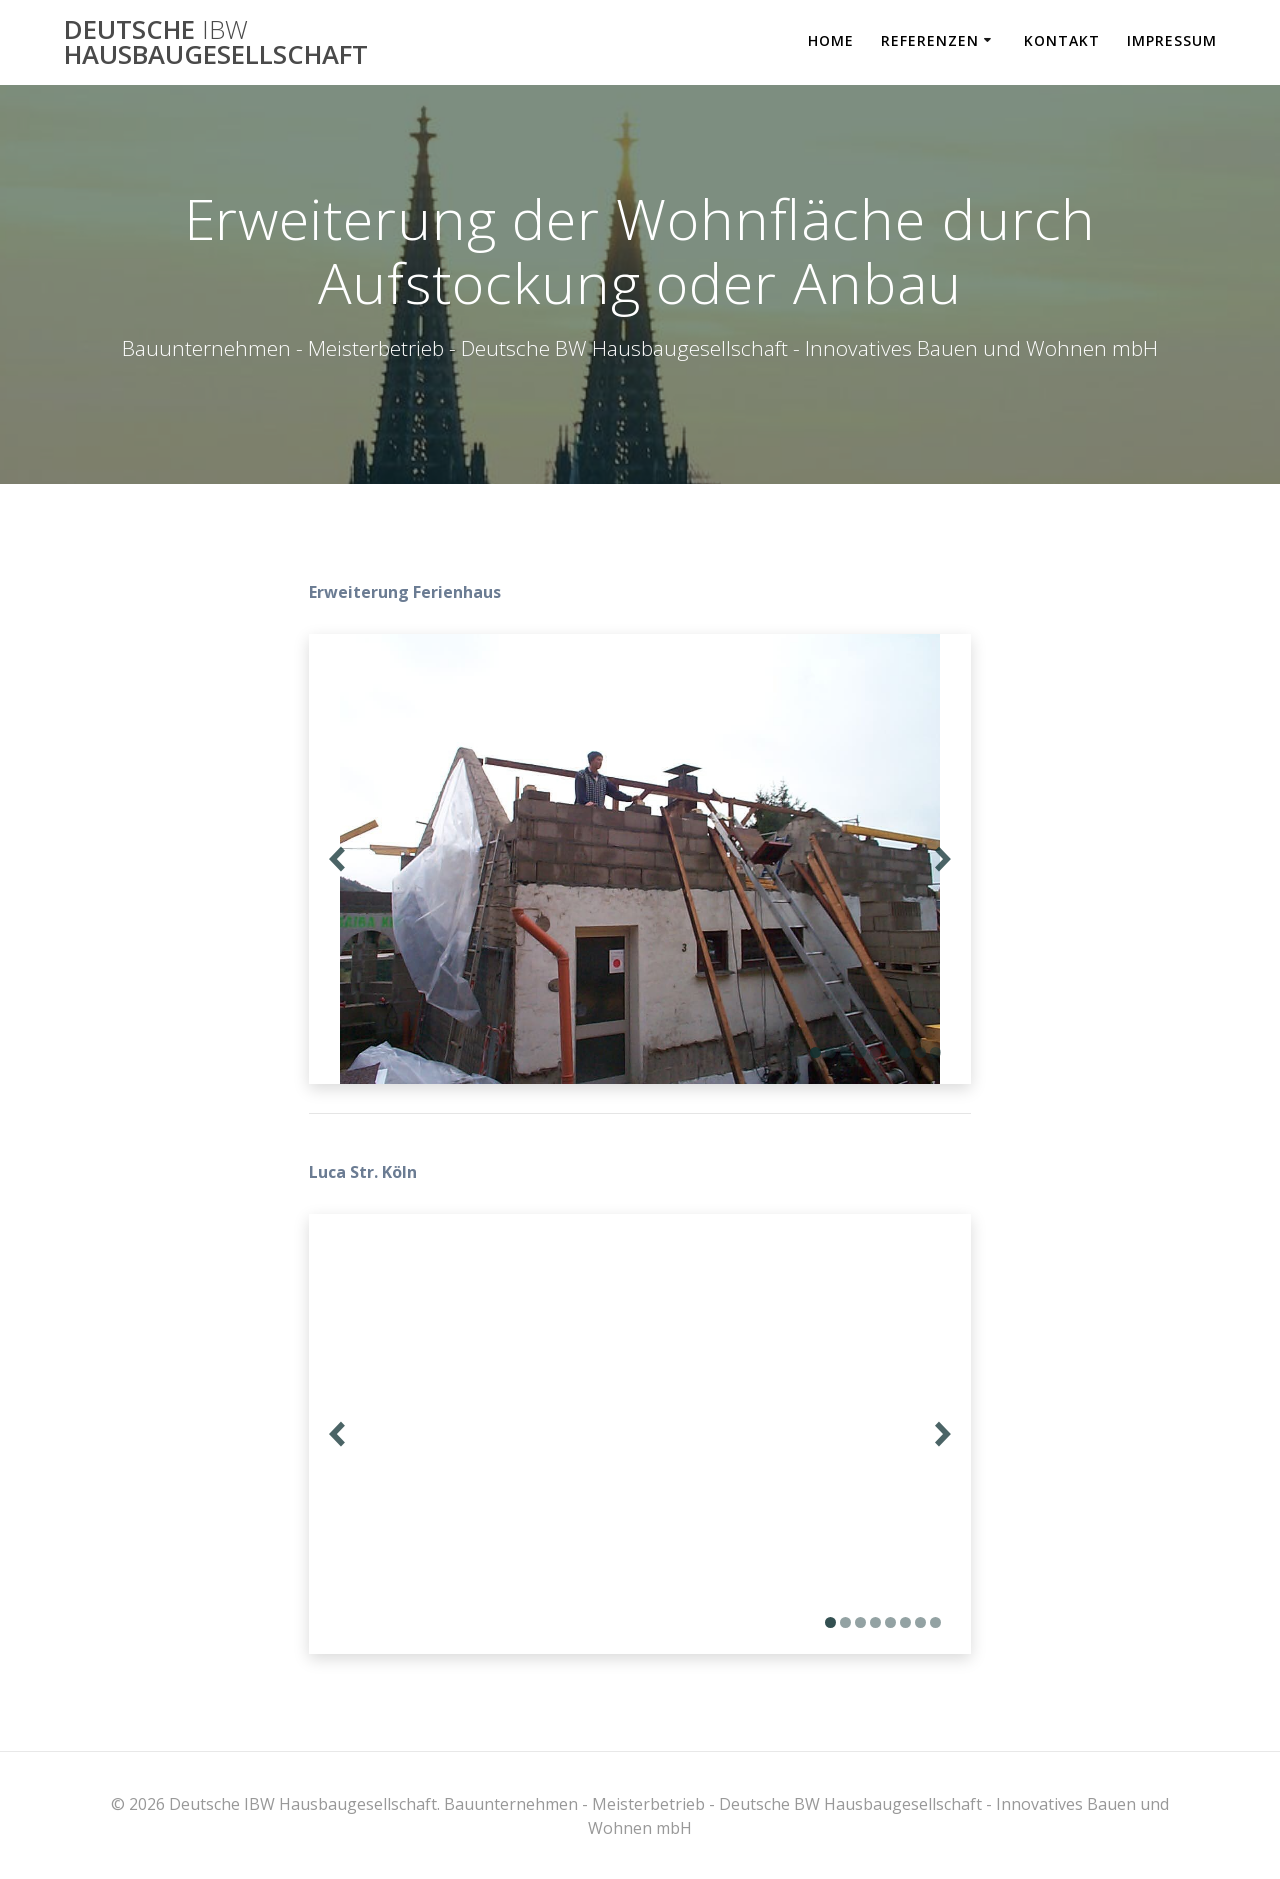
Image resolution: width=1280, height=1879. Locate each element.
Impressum (1172, 40)
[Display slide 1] (815, 1052)
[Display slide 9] (935, 1052)
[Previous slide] (337, 859)
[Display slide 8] (920, 1052)
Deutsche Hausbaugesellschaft (216, 42)
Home (831, 40)
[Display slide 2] (830, 1052)
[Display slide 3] (845, 1052)
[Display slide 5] (875, 1052)
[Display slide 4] (860, 1052)
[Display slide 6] (890, 1052)
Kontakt (1062, 40)
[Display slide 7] (905, 1052)
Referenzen (930, 40)
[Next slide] (943, 859)
